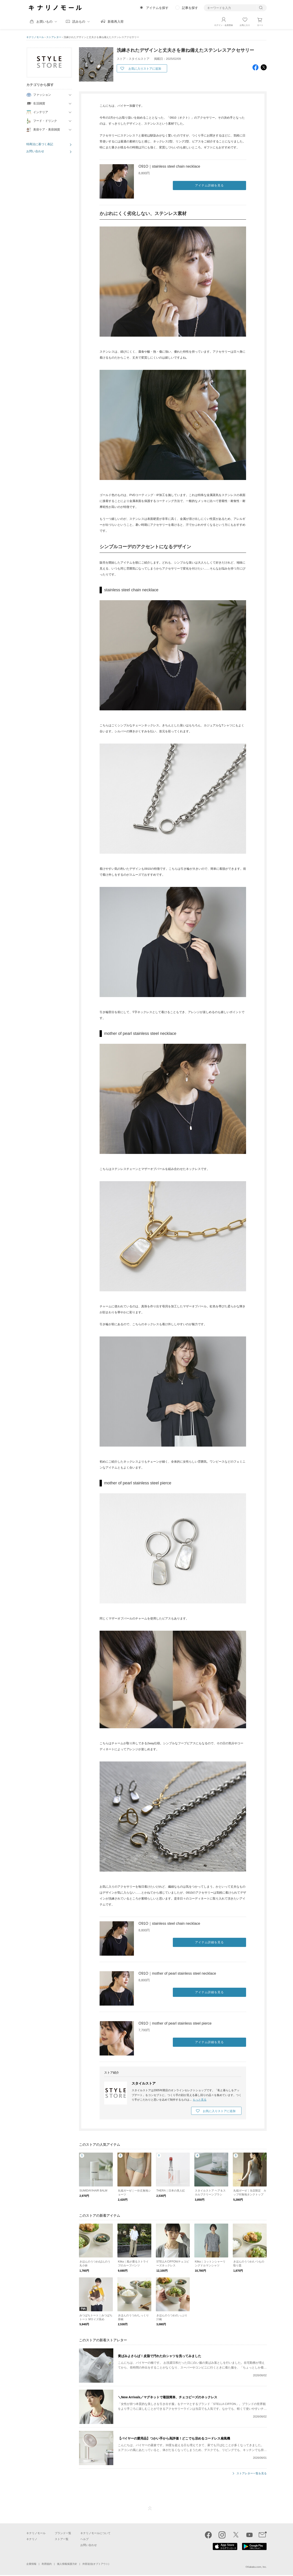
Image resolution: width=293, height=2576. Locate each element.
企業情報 (31, 2564)
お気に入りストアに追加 (144, 68)
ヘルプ (84, 2539)
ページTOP (149, 2508)
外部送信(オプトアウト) (95, 2564)
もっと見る (199, 2100)
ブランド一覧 (63, 2533)
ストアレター (53, 37)
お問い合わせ (35, 151)
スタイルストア (144, 2084)
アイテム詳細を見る (209, 185)
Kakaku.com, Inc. (257, 2567)
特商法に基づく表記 (39, 144)
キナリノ (31, 2539)
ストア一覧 (61, 2539)
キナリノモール (35, 37)
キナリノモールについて (95, 2533)
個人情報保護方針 (67, 2564)
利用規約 (47, 2564)
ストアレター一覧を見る (251, 2474)
